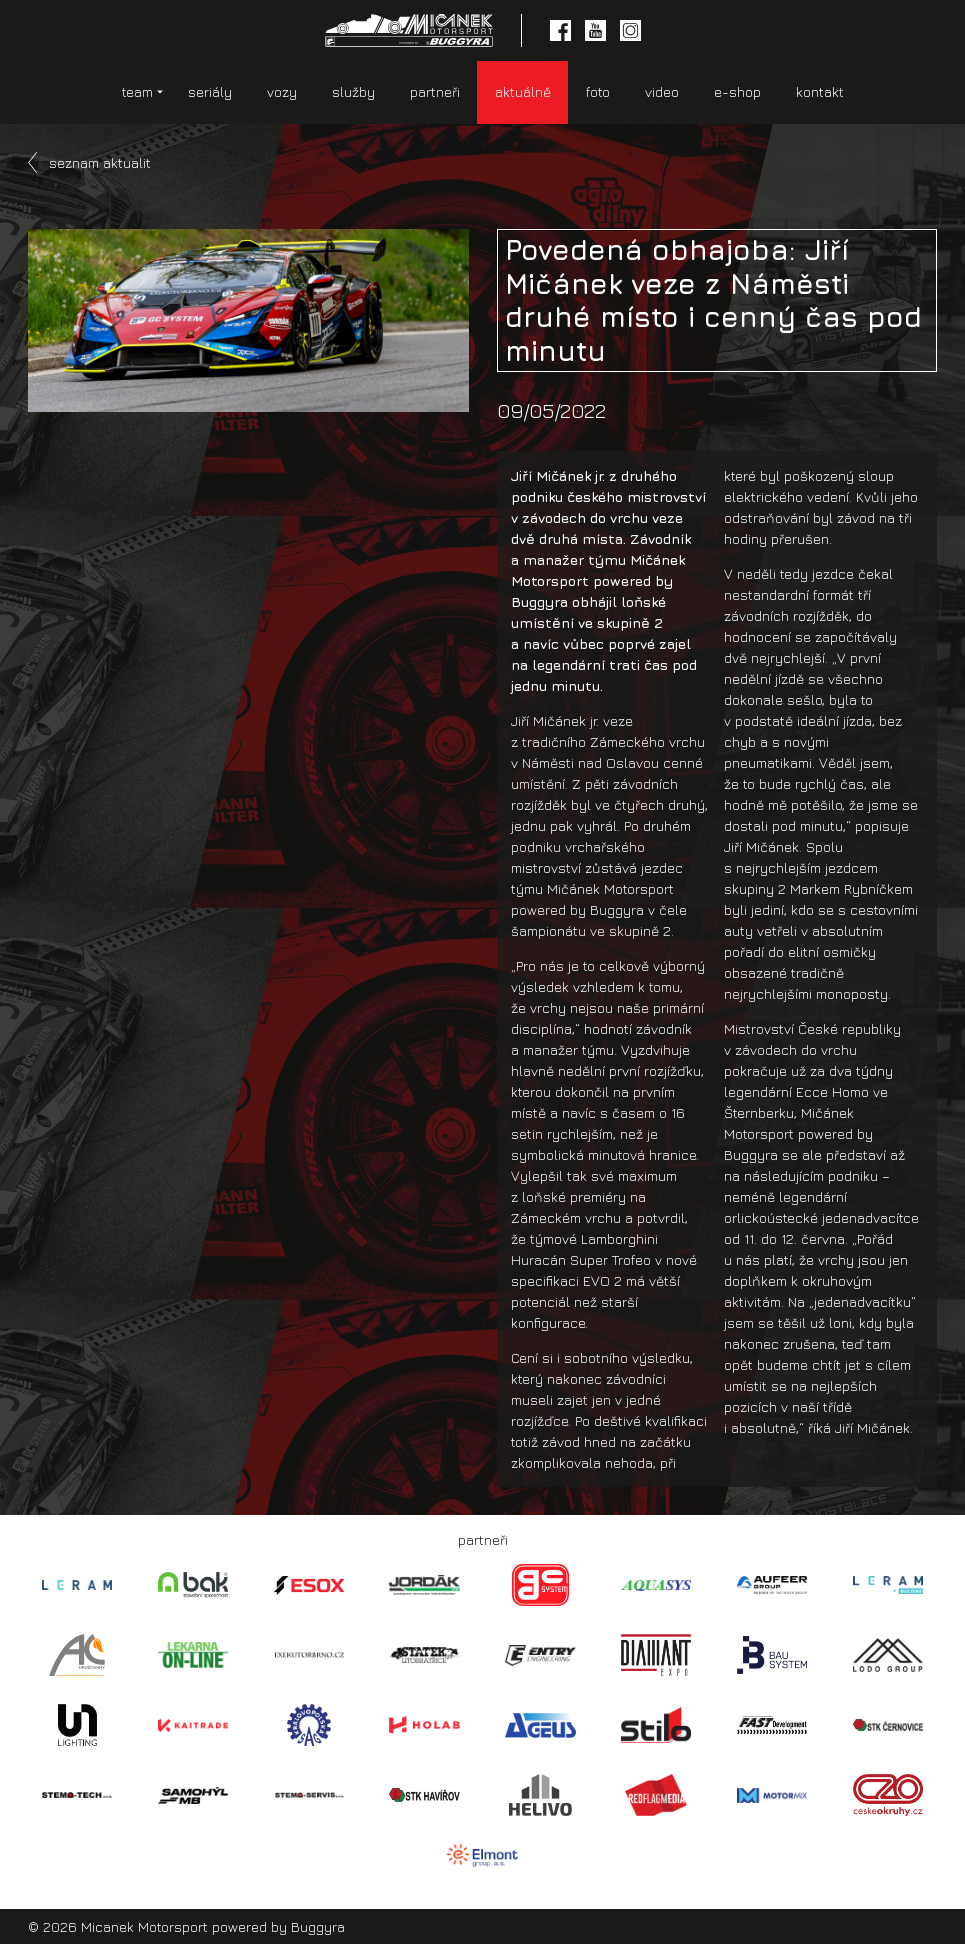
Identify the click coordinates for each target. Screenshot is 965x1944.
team (137, 91)
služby (353, 91)
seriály (210, 91)
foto (598, 91)
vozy (282, 91)
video (662, 91)
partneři (435, 91)
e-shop (737, 91)
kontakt (820, 91)
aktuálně (523, 91)
